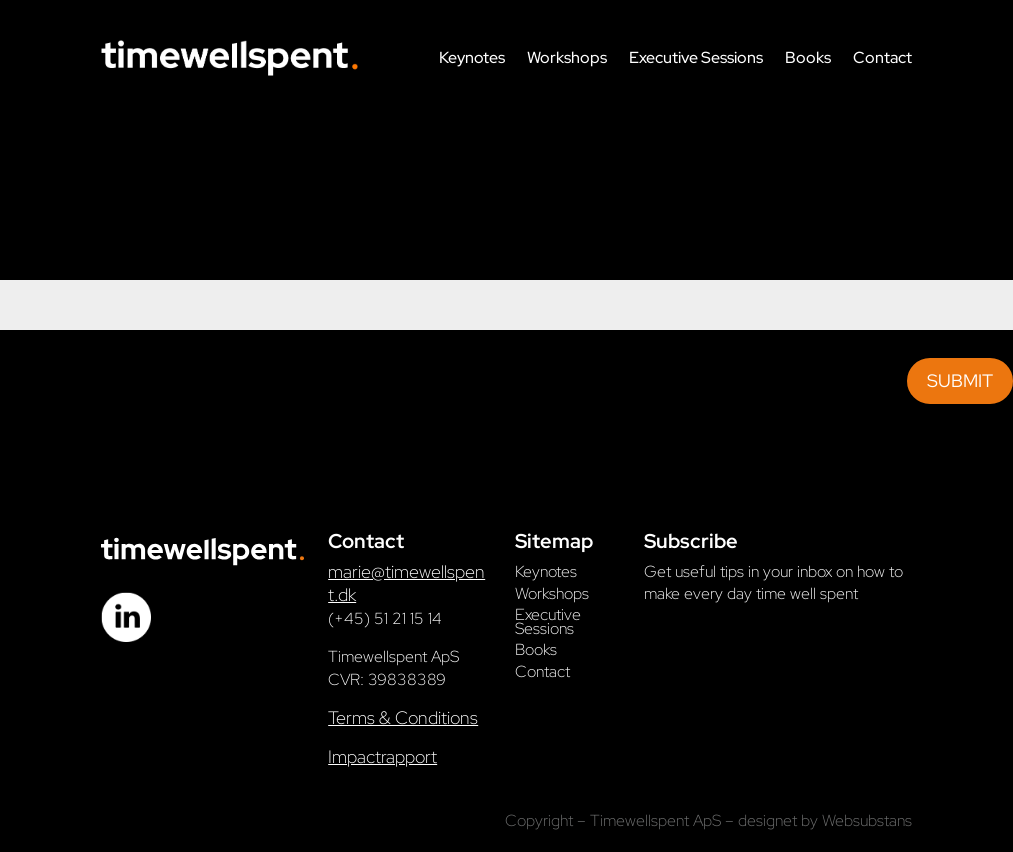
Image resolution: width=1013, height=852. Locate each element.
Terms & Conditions (403, 717)
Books (808, 57)
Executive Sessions (696, 57)
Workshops (567, 57)
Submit (960, 380)
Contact (882, 57)
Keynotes (472, 57)
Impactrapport (382, 756)
